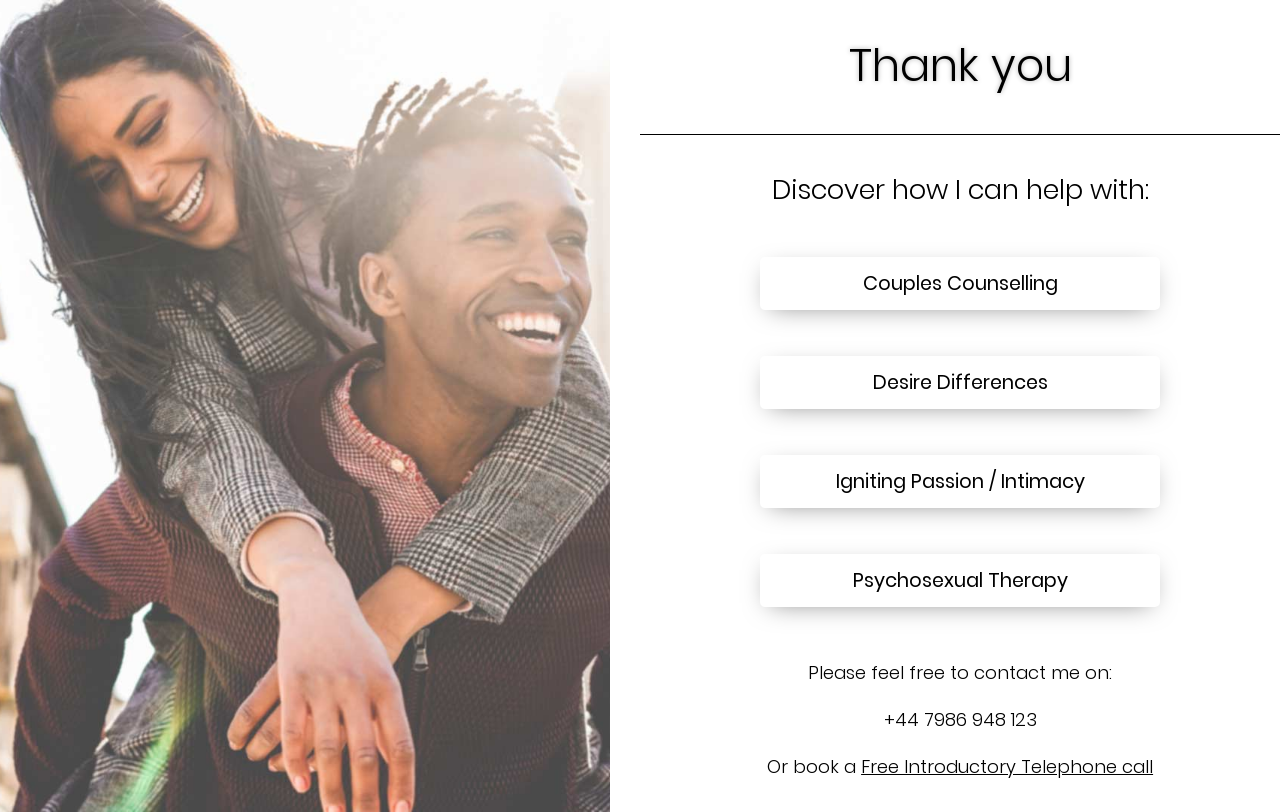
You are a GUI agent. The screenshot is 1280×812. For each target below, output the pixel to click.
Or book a (960, 766)
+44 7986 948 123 (960, 719)
